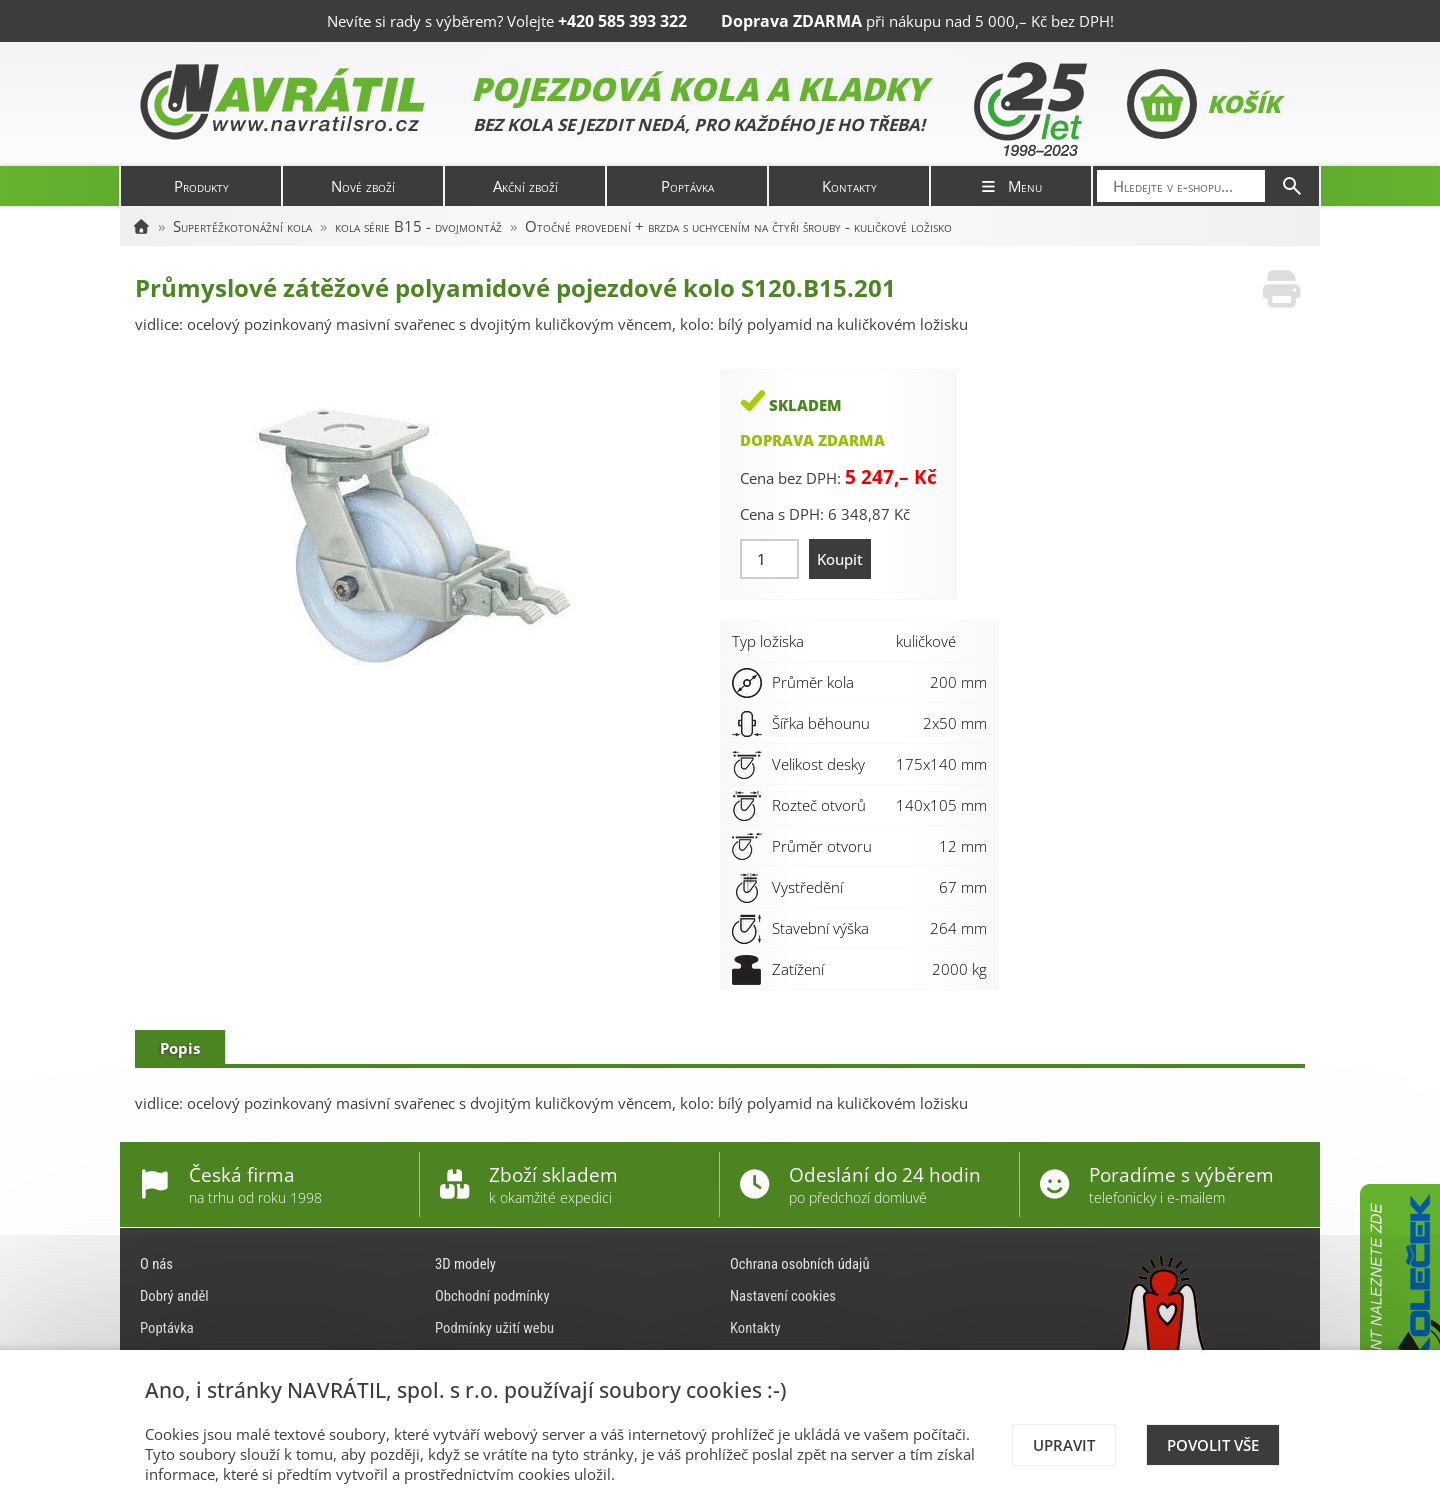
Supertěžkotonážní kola (242, 226)
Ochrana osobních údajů (799, 1264)
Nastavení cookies (783, 1296)
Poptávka (687, 186)
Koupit (840, 559)
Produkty (201, 186)
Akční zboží (525, 186)
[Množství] (769, 559)
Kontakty (849, 186)
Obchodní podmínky (492, 1296)
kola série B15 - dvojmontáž (418, 226)
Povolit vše (1213, 1445)
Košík (1203, 104)
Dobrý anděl (174, 1296)
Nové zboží (363, 186)
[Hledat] (1292, 186)
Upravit (1064, 1445)
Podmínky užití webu (494, 1328)
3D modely (465, 1264)
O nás (156, 1264)
